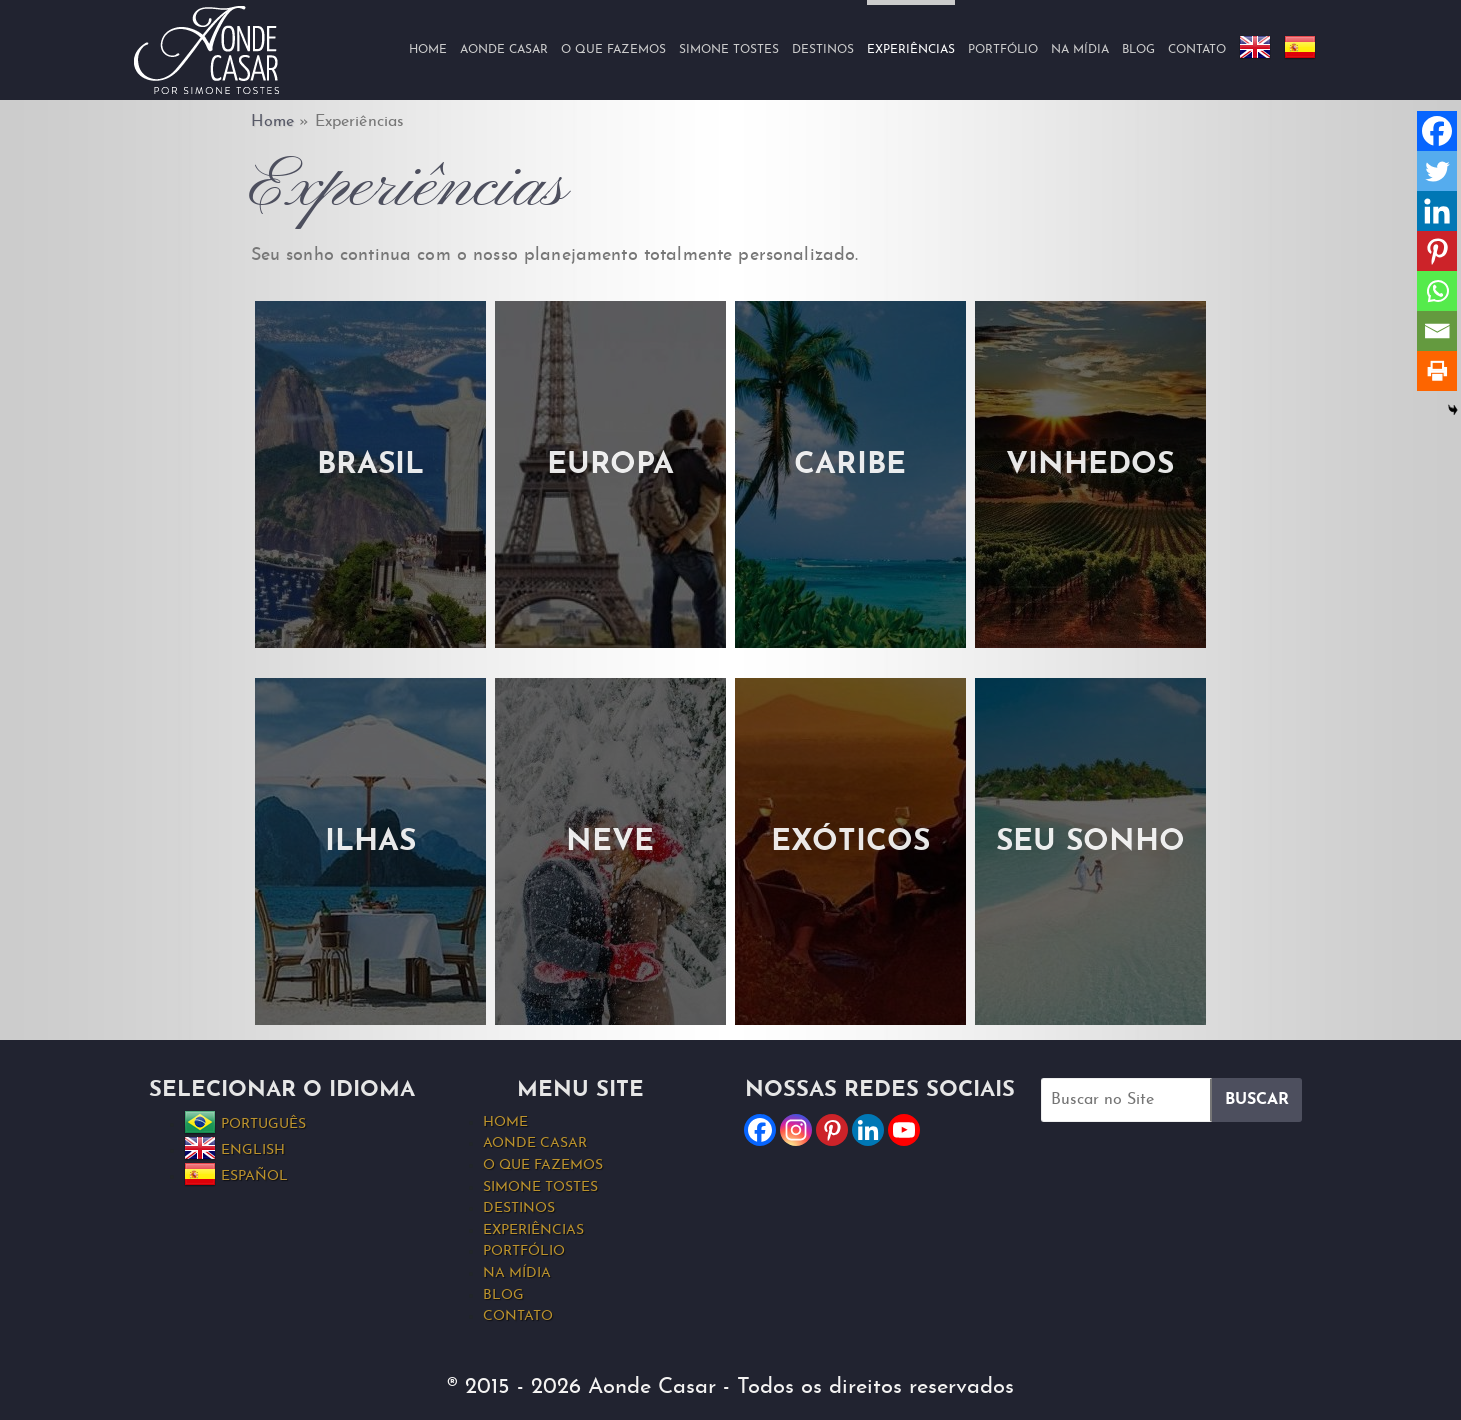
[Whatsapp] (1437, 291)
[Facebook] (1437, 131)
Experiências (533, 1230)
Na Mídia (1080, 50)
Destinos (823, 50)
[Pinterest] (1437, 251)
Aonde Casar (504, 50)
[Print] (1437, 371)
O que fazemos (613, 50)
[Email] (1437, 331)
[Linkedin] (1437, 211)
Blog (1138, 50)
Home (428, 50)
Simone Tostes (729, 50)
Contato (1197, 50)
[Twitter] (1437, 171)
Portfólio (1003, 50)
